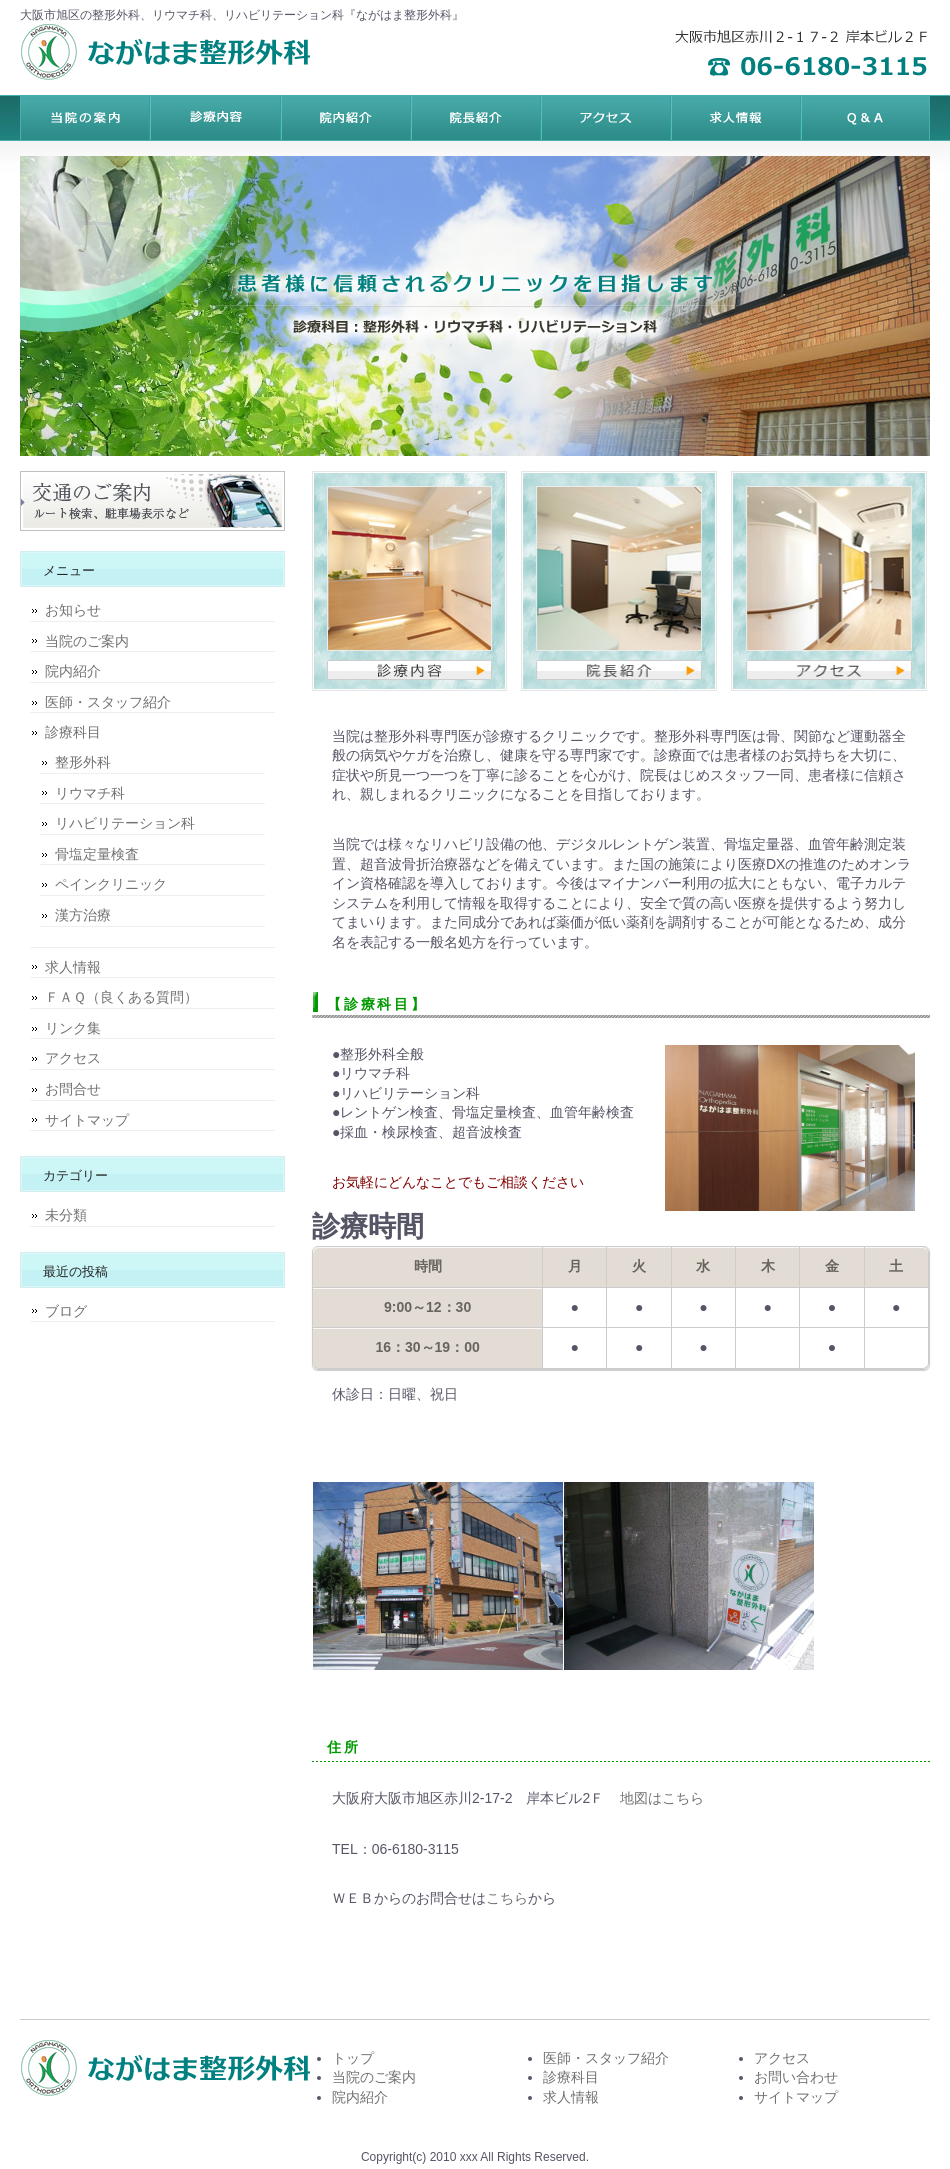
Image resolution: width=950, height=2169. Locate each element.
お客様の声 (605, 118)
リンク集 (73, 1028)
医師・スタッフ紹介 (108, 702)
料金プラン (215, 118)
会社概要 (865, 118)
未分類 (66, 1215)
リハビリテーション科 (125, 823)
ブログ (66, 1311)
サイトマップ (87, 1120)
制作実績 (475, 118)
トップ (353, 2058)
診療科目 (73, 732)
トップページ (85, 118)
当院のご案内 (87, 641)
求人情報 (73, 967)
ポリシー (735, 118)
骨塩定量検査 (97, 854)
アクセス (73, 1058)
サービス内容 (345, 118)
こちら (507, 1898)
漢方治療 (83, 915)
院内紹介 (73, 671)
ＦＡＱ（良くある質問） (121, 997)
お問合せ (73, 1089)
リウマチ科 (90, 793)
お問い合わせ (796, 2077)
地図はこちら (662, 1798)
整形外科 (83, 762)
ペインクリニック (111, 884)
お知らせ (73, 610)
